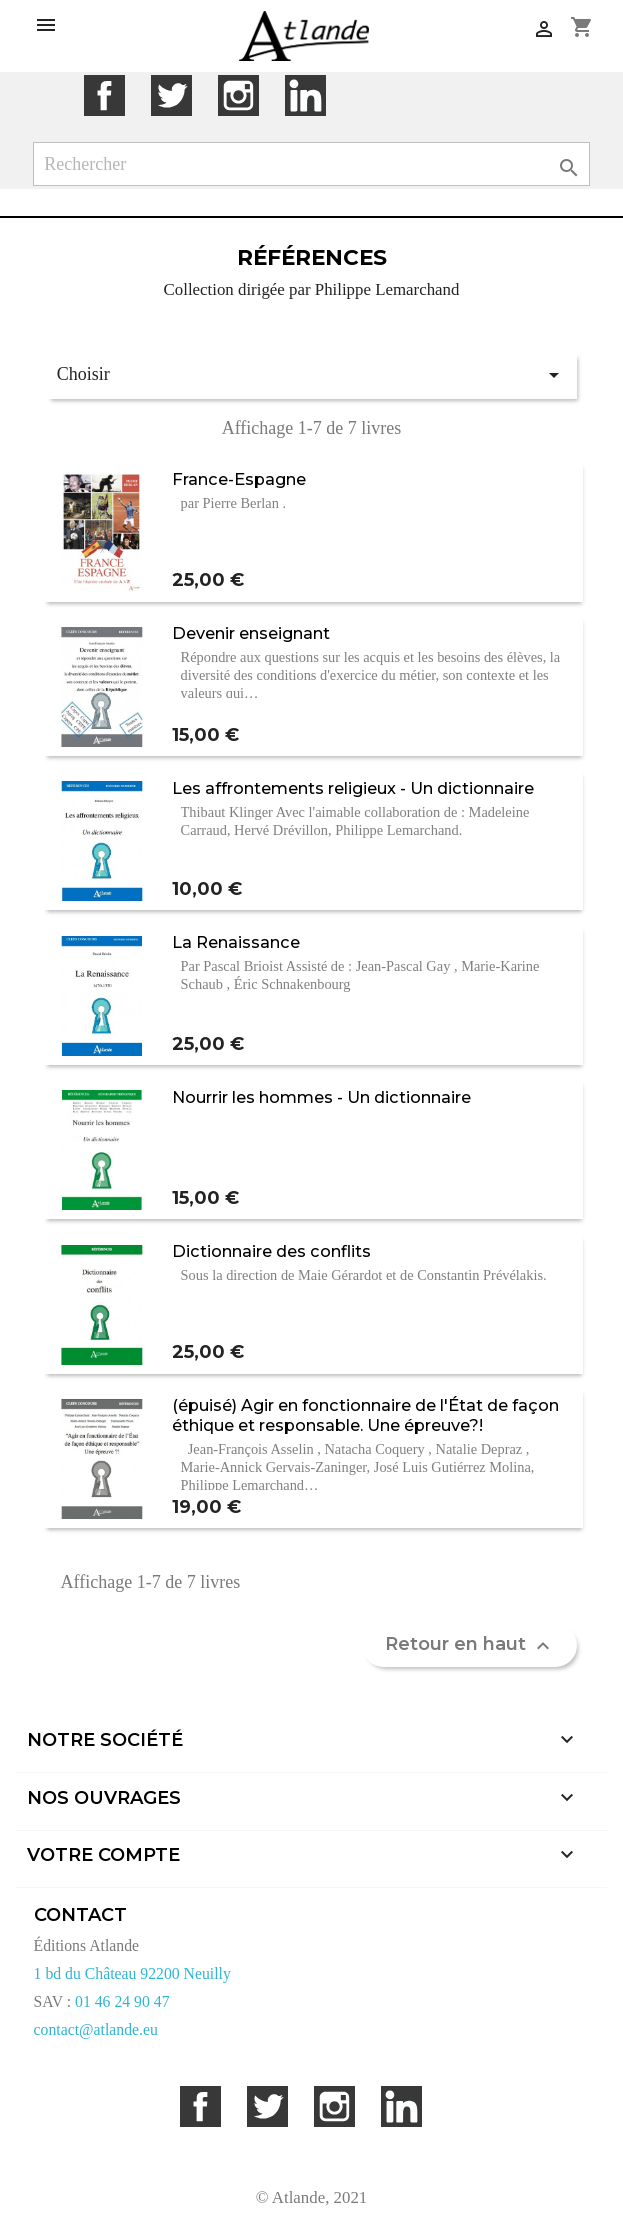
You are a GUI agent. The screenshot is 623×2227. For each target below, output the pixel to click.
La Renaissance (236, 942)
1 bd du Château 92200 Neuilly (132, 1973)
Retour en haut (470, 1645)
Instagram (238, 95)
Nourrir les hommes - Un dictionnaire (321, 1097)
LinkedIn (305, 95)
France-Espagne (239, 479)
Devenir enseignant (251, 633)
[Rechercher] (311, 164)
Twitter (171, 95)
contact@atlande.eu (96, 2029)
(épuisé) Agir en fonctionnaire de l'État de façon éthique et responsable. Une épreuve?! (365, 1415)
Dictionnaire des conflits (271, 1251)
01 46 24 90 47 (122, 2001)
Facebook (104, 95)
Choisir (311, 375)
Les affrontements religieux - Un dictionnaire (353, 788)
